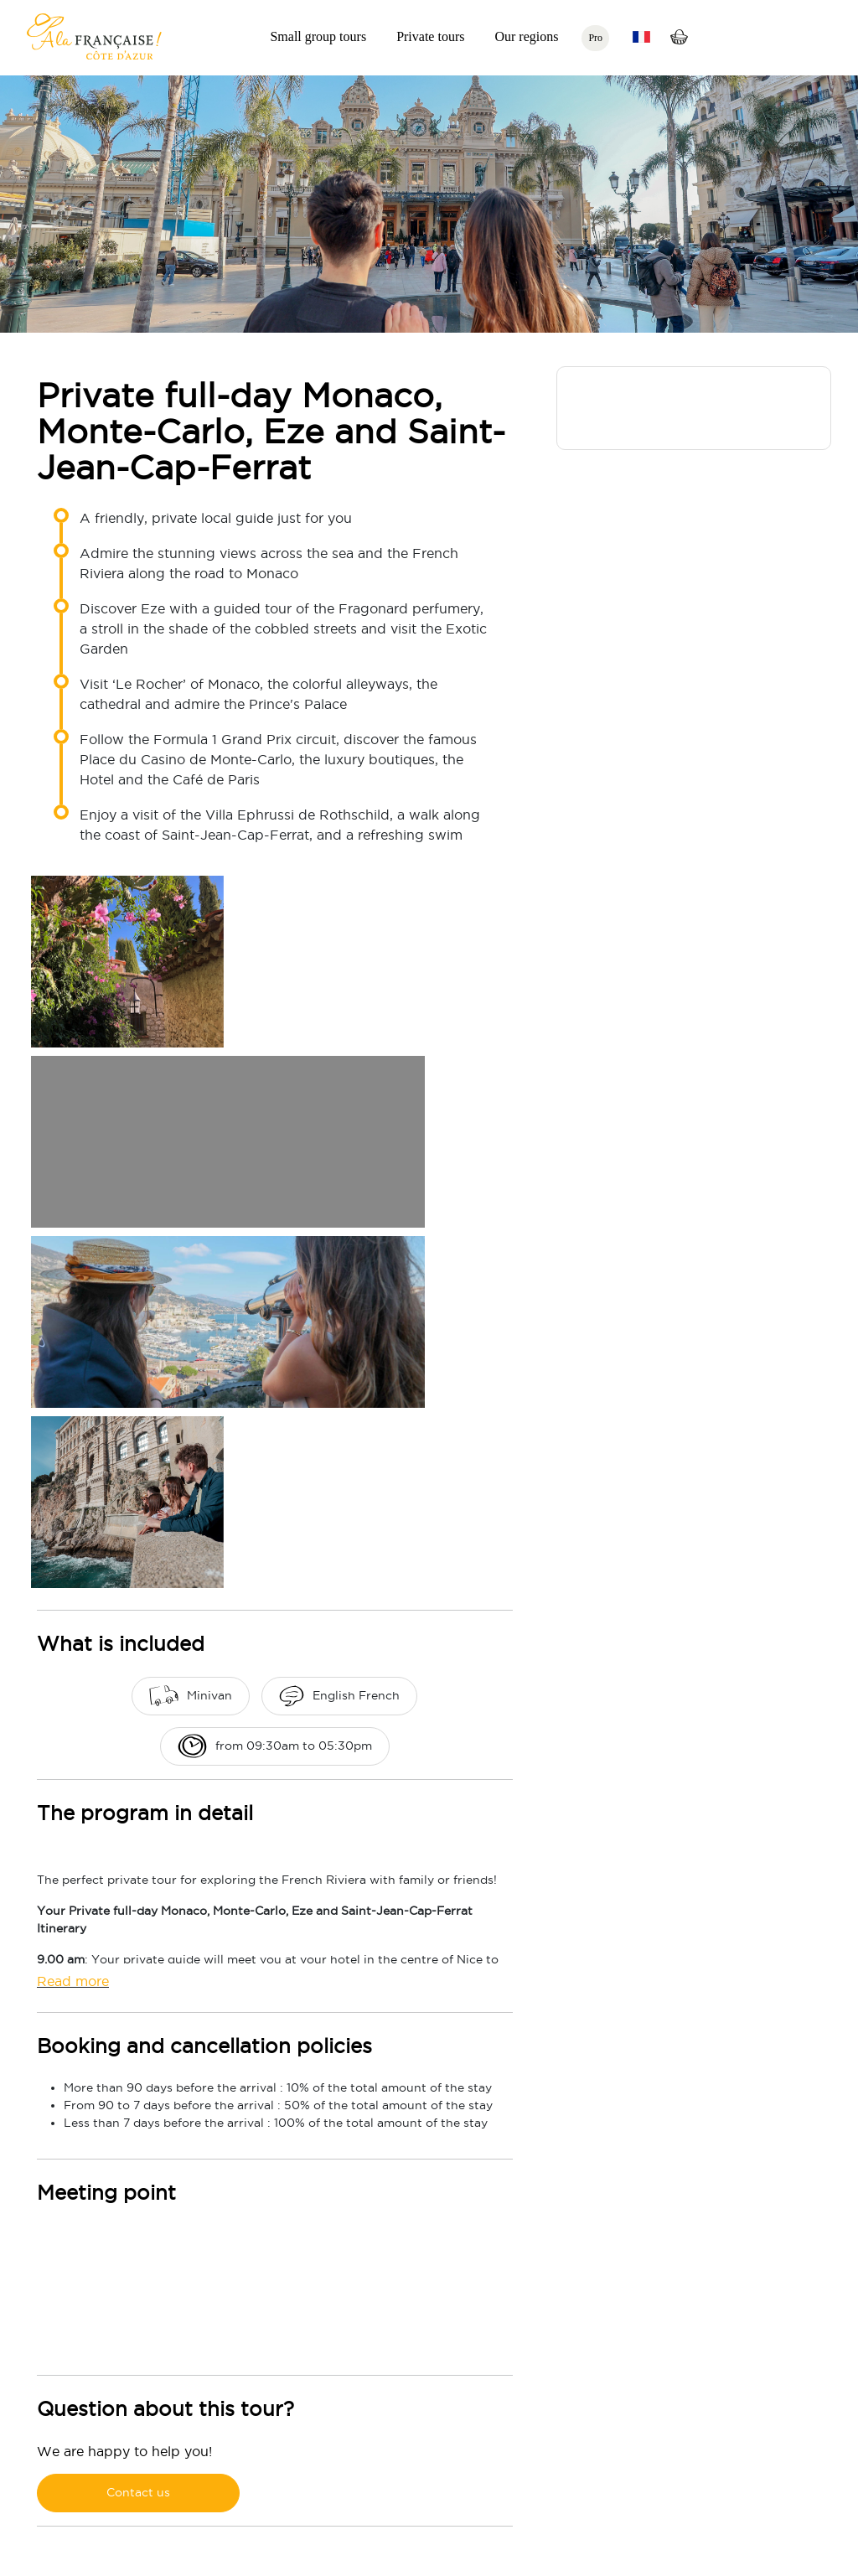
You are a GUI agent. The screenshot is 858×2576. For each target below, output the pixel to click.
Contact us (138, 2492)
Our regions (526, 36)
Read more (73, 1981)
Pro (595, 38)
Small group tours (318, 36)
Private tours (430, 36)
